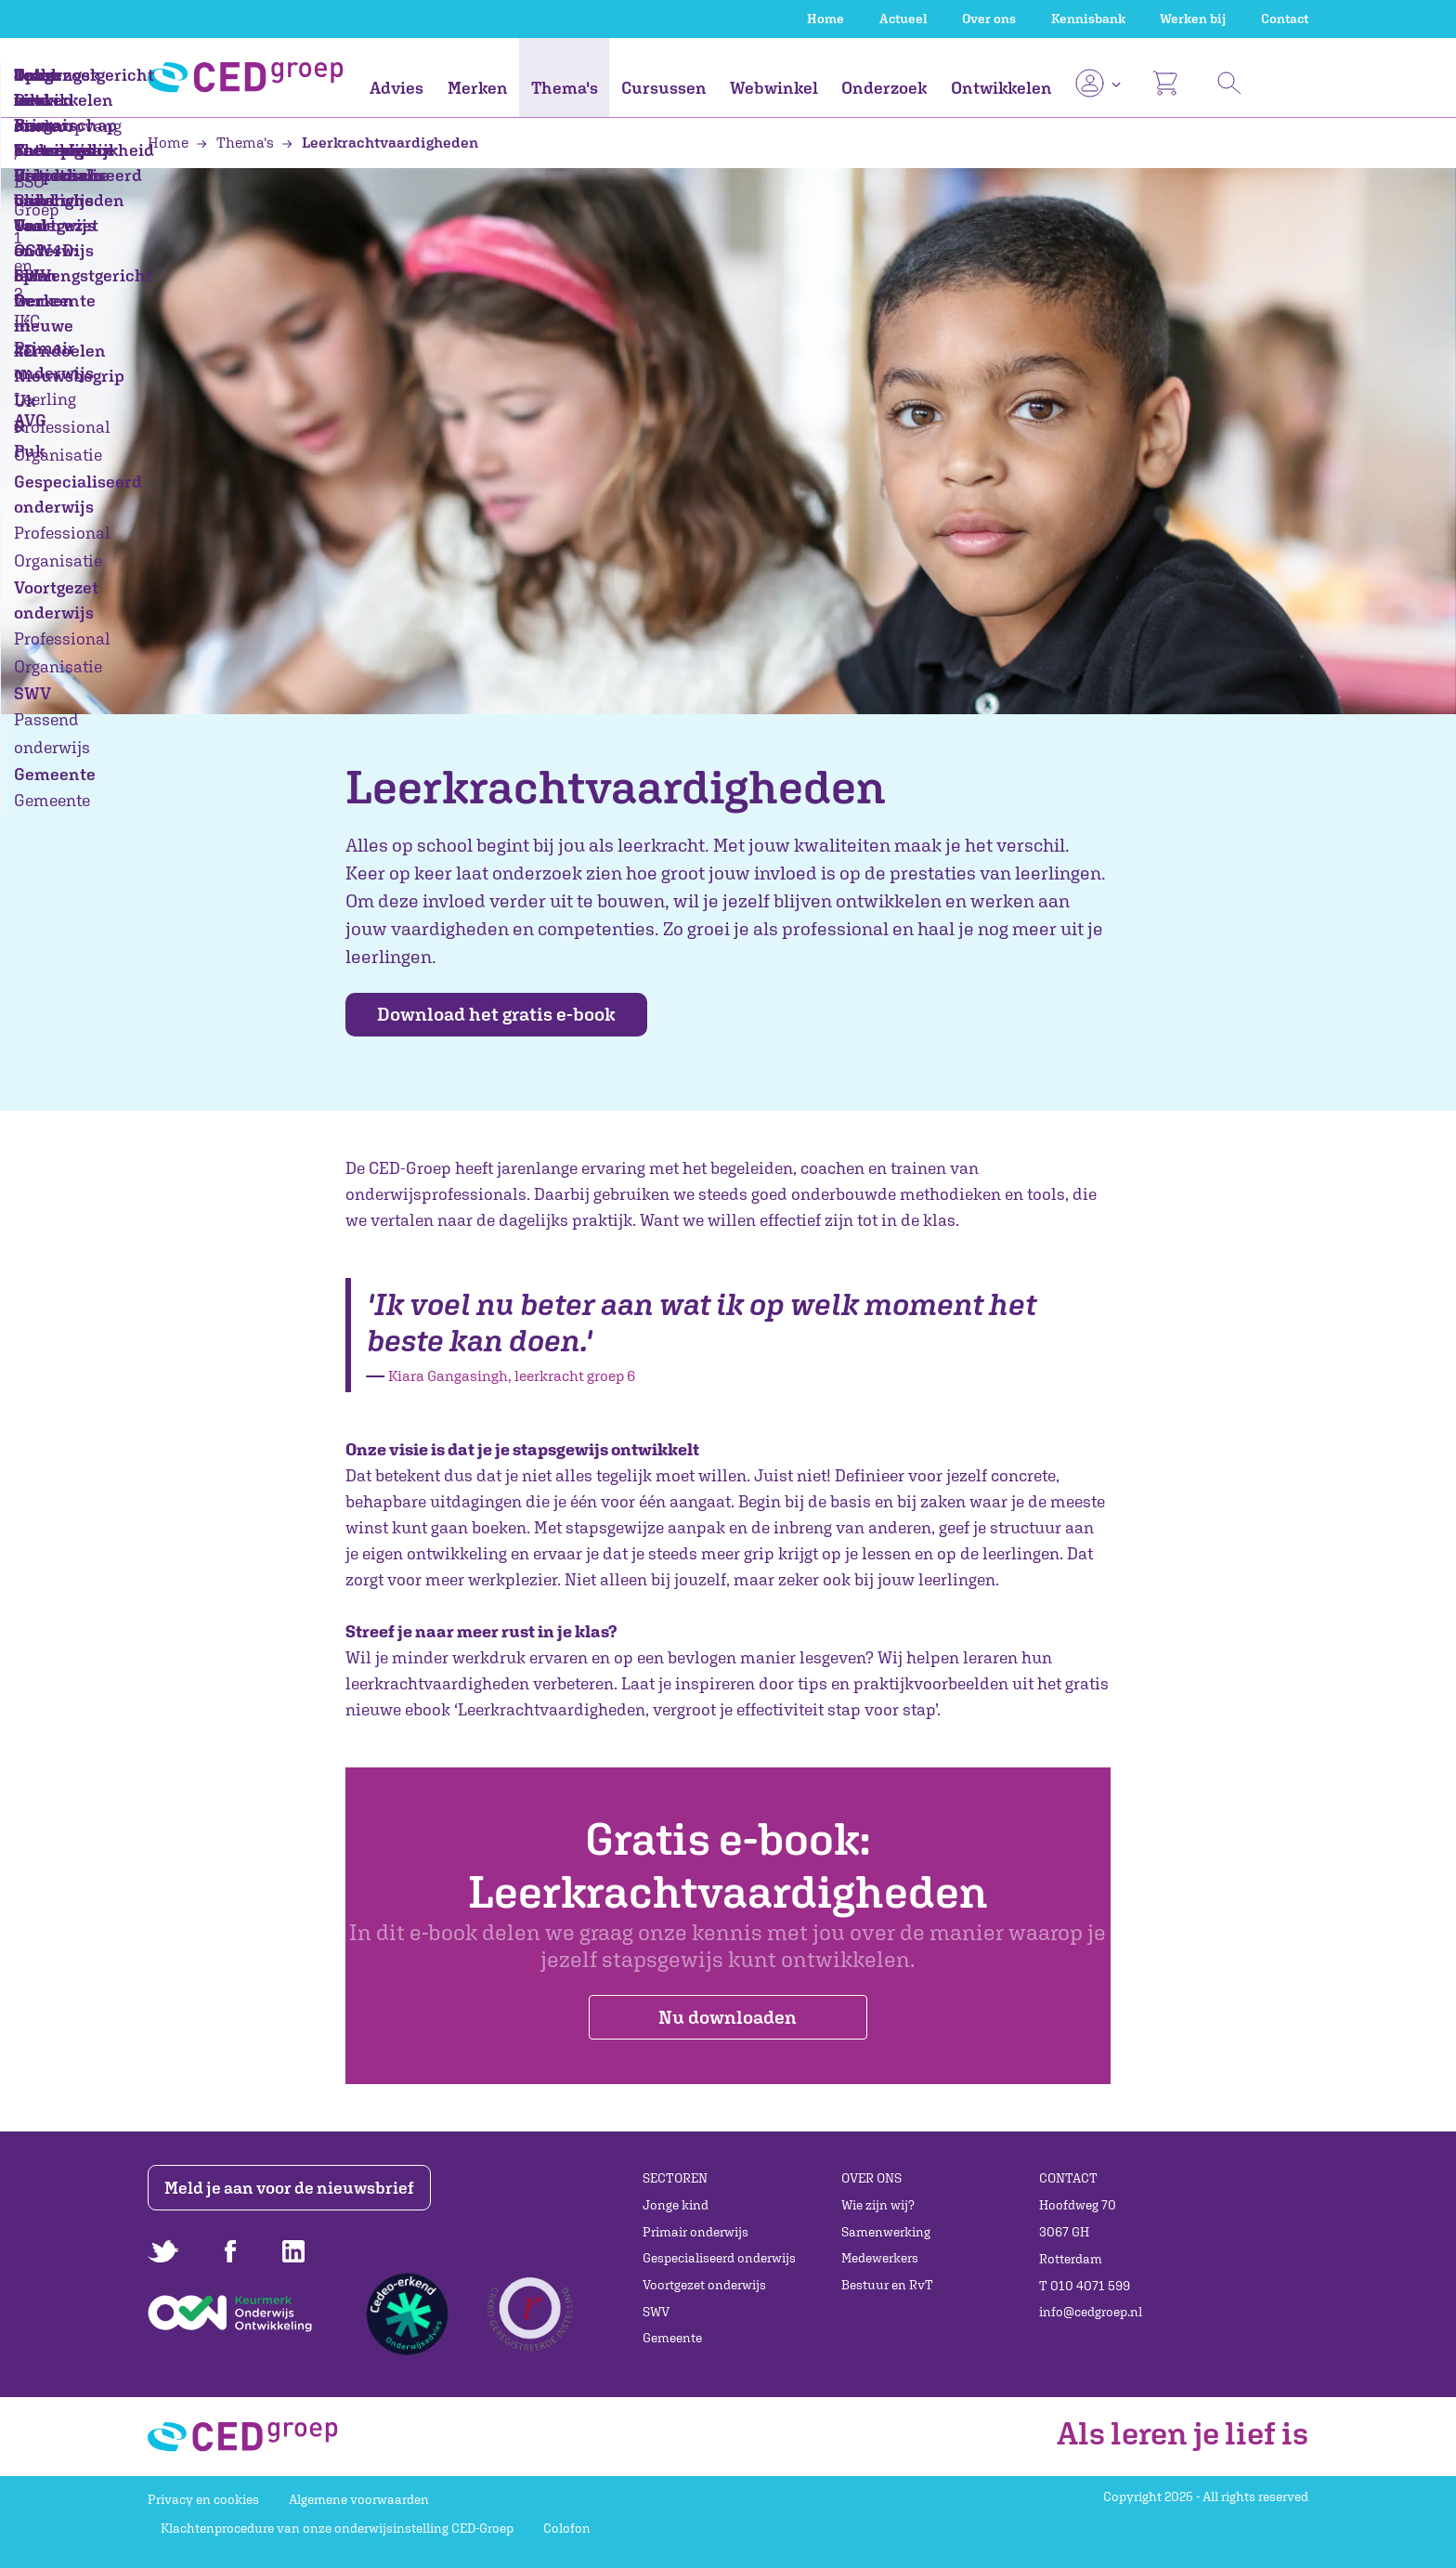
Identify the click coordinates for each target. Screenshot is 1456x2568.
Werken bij (1193, 18)
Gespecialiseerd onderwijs (719, 2257)
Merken (478, 88)
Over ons (989, 18)
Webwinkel (774, 88)
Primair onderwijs (695, 2231)
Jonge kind (675, 2204)
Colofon (567, 2528)
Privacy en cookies (203, 2499)
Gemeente (672, 2337)
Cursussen (664, 88)
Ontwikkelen (1001, 88)
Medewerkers (879, 2257)
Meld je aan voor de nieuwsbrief (294, 2187)
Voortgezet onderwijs (704, 2284)
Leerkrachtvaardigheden (379, 142)
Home (825, 18)
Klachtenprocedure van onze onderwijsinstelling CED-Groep (337, 2528)
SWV (656, 2311)
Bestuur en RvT (887, 2284)
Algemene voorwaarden (359, 2499)
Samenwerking (885, 2231)
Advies (396, 88)
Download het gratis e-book (509, 1014)
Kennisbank (1088, 18)
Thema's (564, 88)
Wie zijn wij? (878, 2204)
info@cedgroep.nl (1090, 2311)
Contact (1284, 18)
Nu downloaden (727, 2018)
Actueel (903, 18)
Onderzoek (884, 88)
